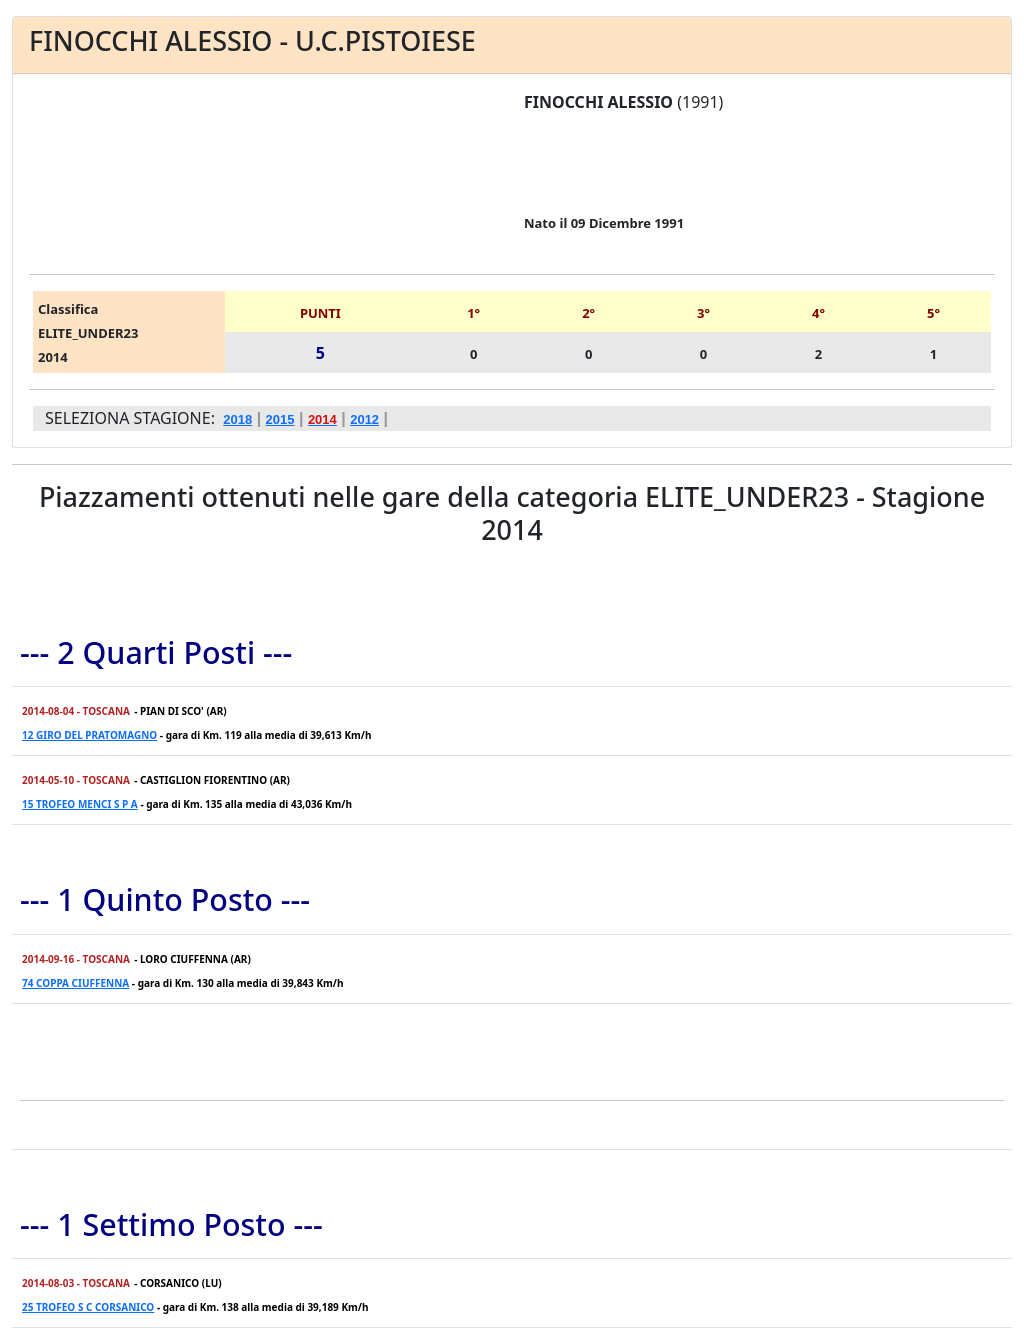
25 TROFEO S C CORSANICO (88, 1307)
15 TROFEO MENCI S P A (80, 804)
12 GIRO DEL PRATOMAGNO (89, 735)
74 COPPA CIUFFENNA (75, 983)
